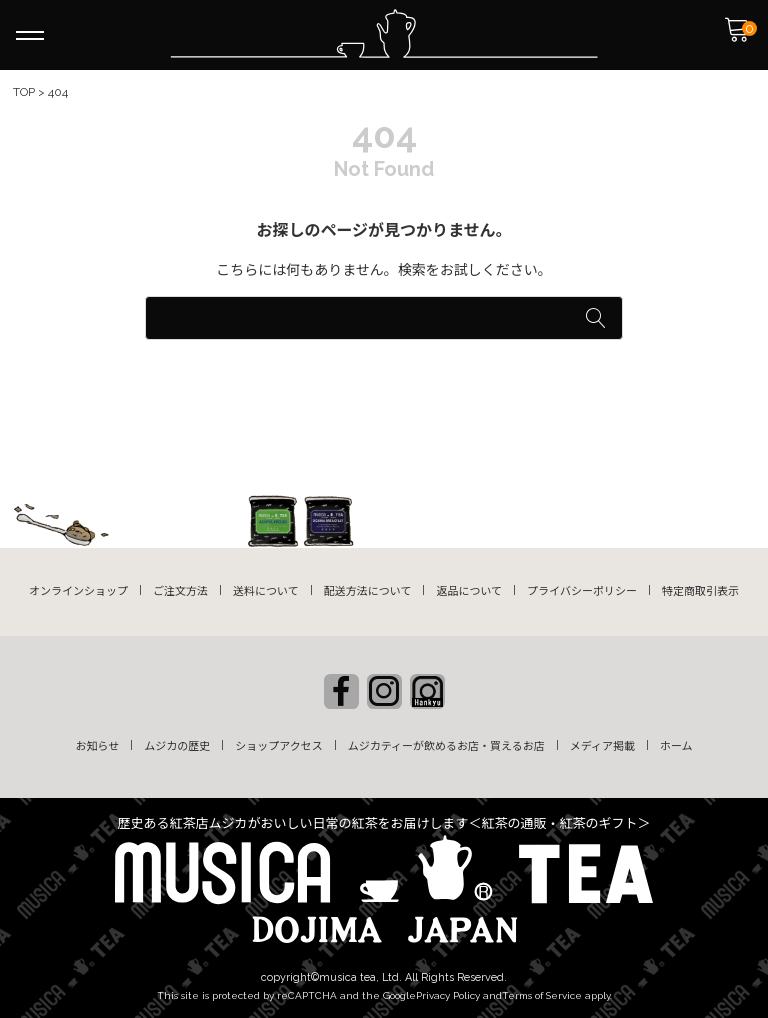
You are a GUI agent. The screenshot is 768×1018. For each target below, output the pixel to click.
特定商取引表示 (700, 591)
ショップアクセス (278, 746)
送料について (266, 591)
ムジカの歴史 (177, 746)
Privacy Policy (448, 995)
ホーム (676, 746)
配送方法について (368, 591)
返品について (469, 591)
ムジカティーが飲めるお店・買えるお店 (446, 746)
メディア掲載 (602, 746)
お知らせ (97, 746)
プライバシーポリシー (582, 591)
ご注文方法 (180, 591)
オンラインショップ (78, 591)
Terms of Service (542, 995)
